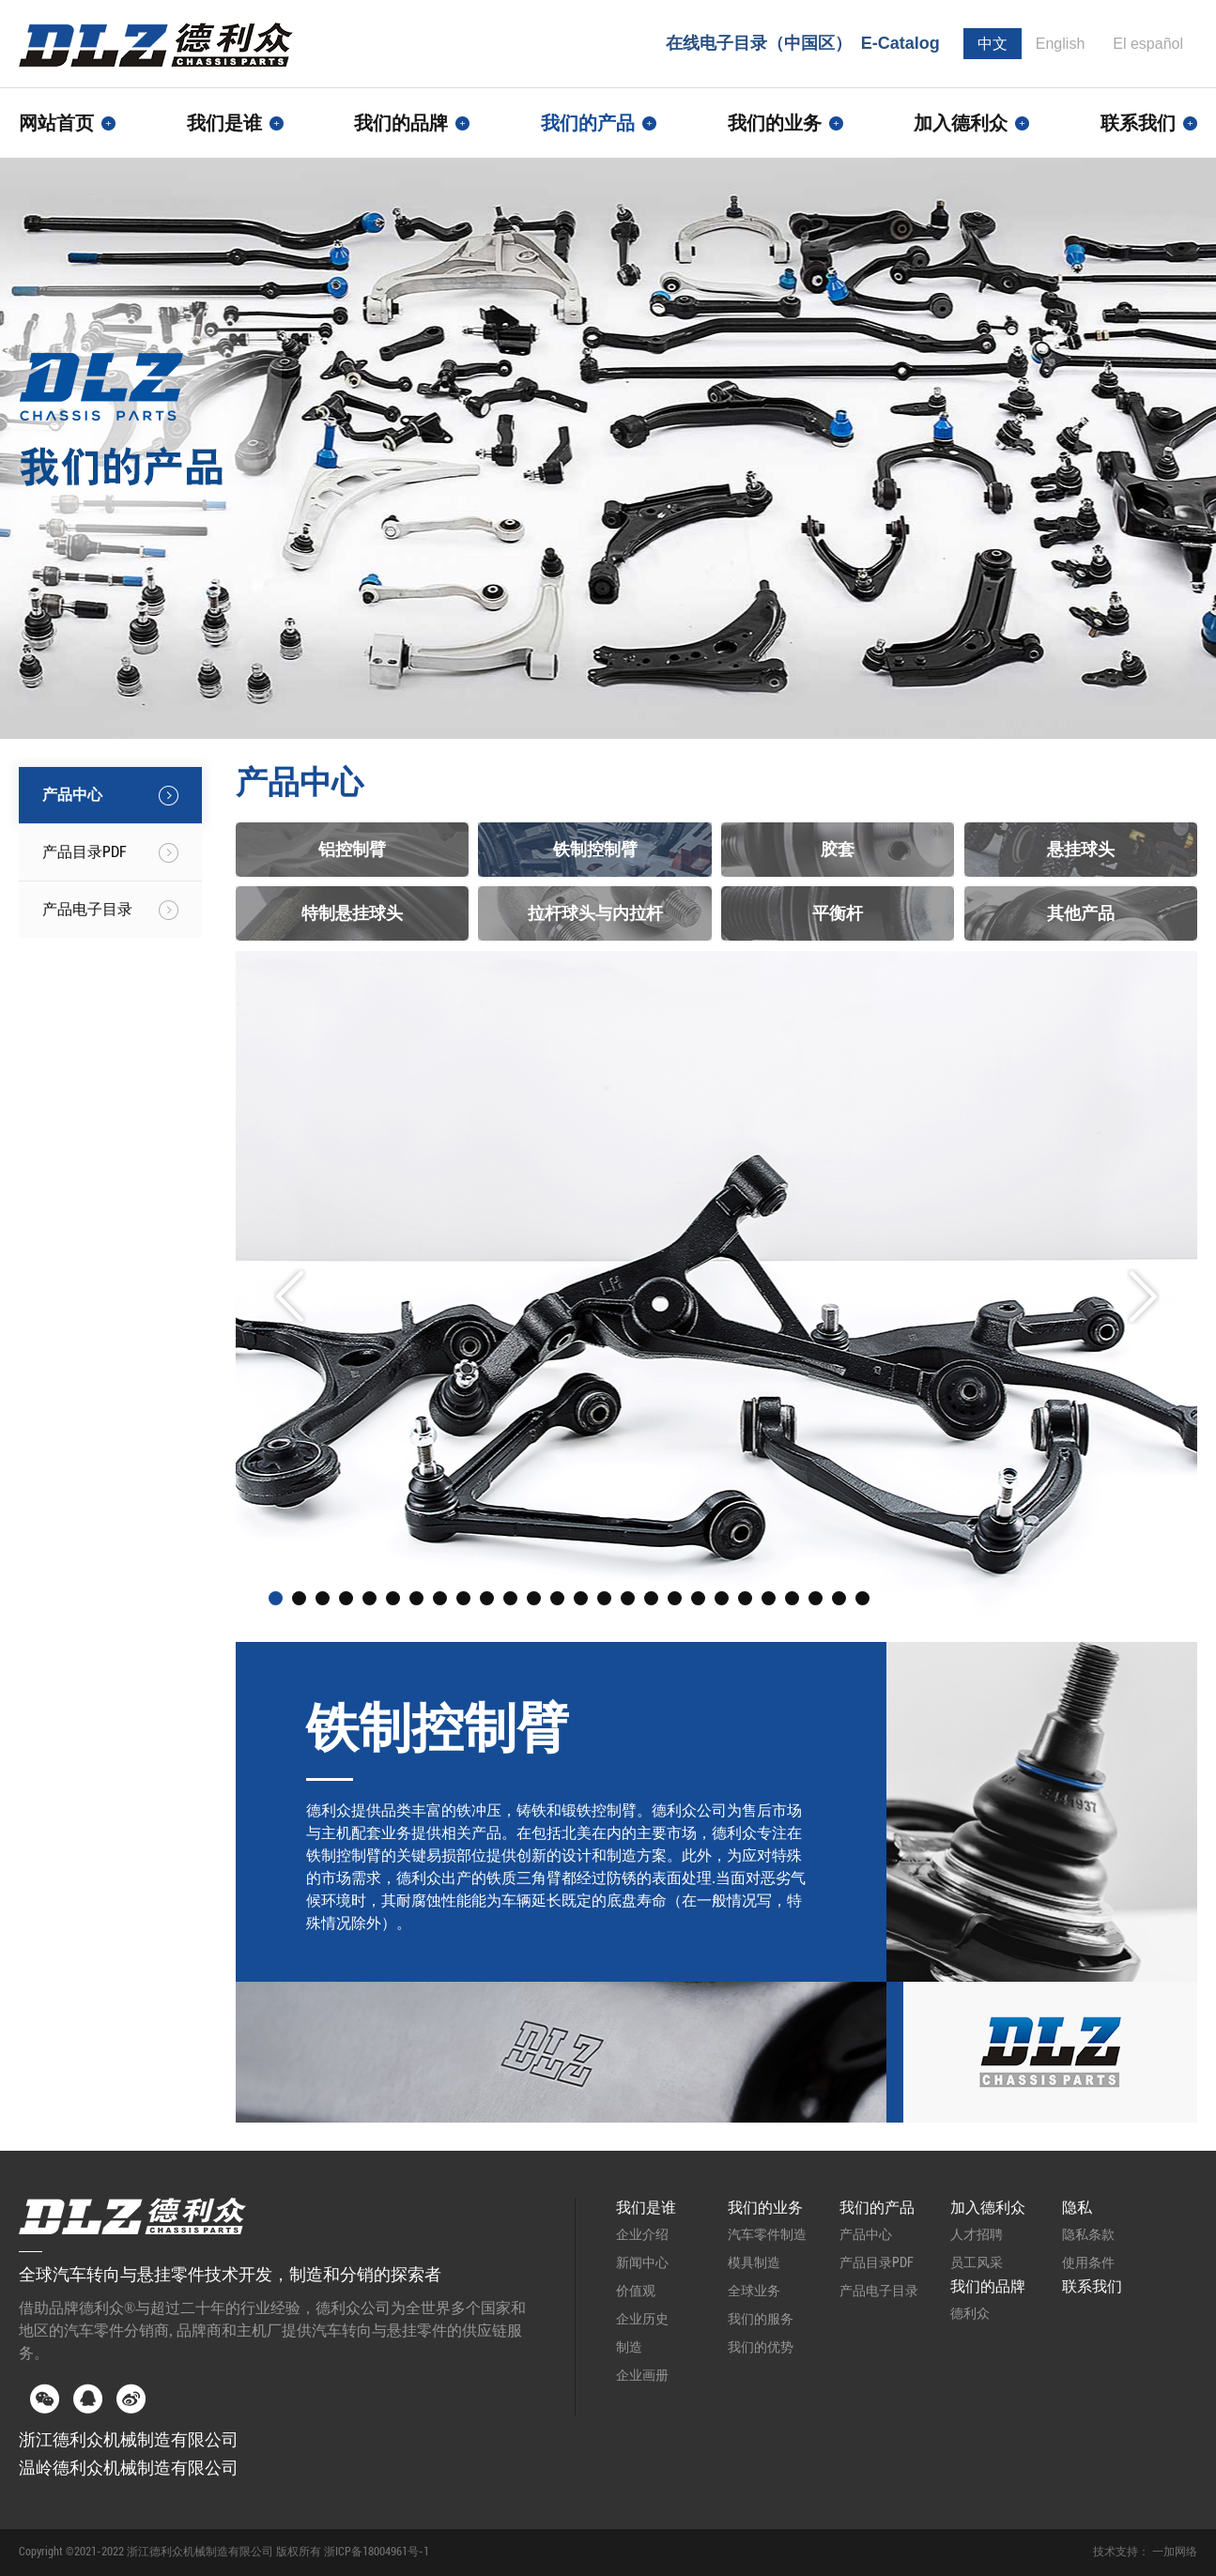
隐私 (1077, 2207)
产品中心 (865, 2234)
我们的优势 (760, 2346)
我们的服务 (760, 2318)
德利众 (970, 2313)
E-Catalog (900, 43)
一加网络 (1174, 2551)
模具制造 (754, 2262)
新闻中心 (642, 2262)
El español (1148, 44)
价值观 (635, 2290)
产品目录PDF (876, 2262)
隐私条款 (1088, 2234)
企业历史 (642, 2318)
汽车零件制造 (767, 2234)
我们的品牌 (987, 2286)
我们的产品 (877, 2207)
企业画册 (642, 2375)
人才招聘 (976, 2234)
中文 (992, 44)
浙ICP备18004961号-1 (376, 2551)
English (1060, 44)
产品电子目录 (878, 2290)
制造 (629, 2346)
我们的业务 (765, 2207)
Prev (289, 1296)
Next (1143, 1296)
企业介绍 (642, 2234)
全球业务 (754, 2290)
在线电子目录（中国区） (759, 43)
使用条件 (1088, 2262)
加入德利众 (987, 2207)
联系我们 (1149, 123)
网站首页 (67, 123)
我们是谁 (646, 2207)
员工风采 (976, 2262)
